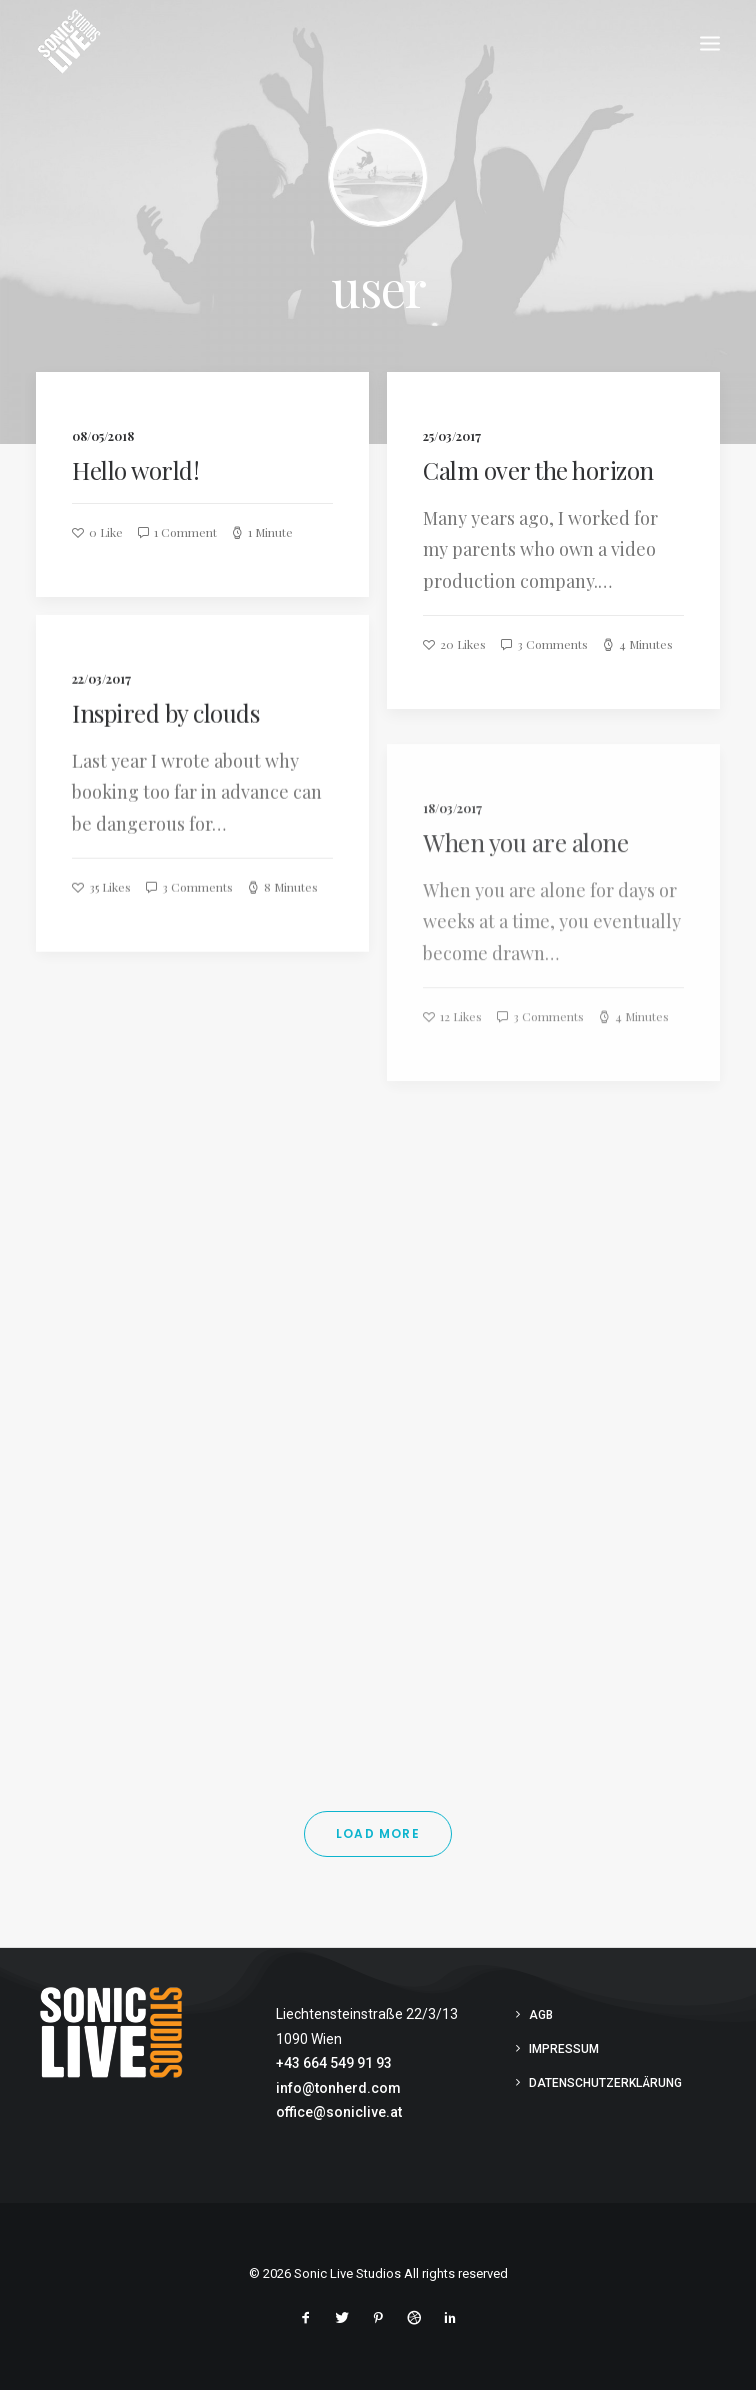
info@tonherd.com (338, 2088)
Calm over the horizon (538, 471)
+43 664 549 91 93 (334, 2063)
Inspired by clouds (165, 729)
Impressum (564, 2049)
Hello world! (135, 470)
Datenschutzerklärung (605, 2083)
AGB (541, 2015)
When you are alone (525, 903)
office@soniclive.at (339, 2112)
